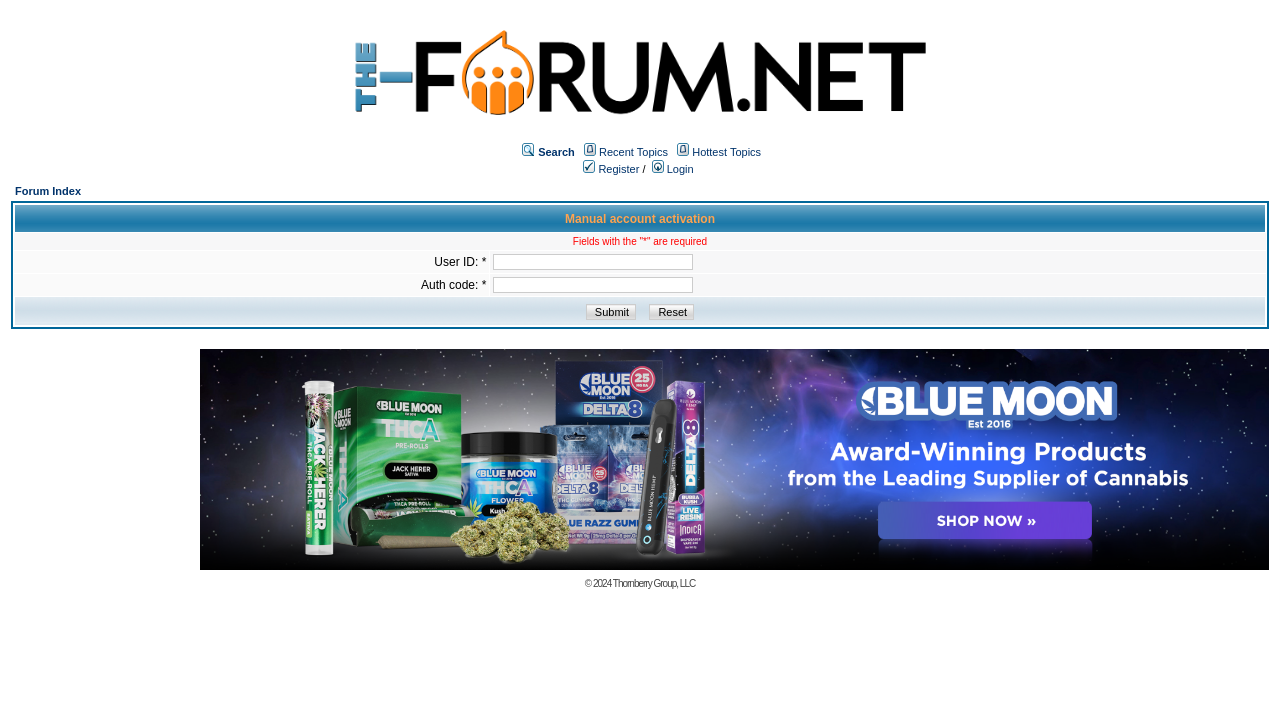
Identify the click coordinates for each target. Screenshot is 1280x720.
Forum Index (48, 191)
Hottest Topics (726, 152)
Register (611, 169)
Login (673, 169)
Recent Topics (633, 152)
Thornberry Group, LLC (654, 583)
